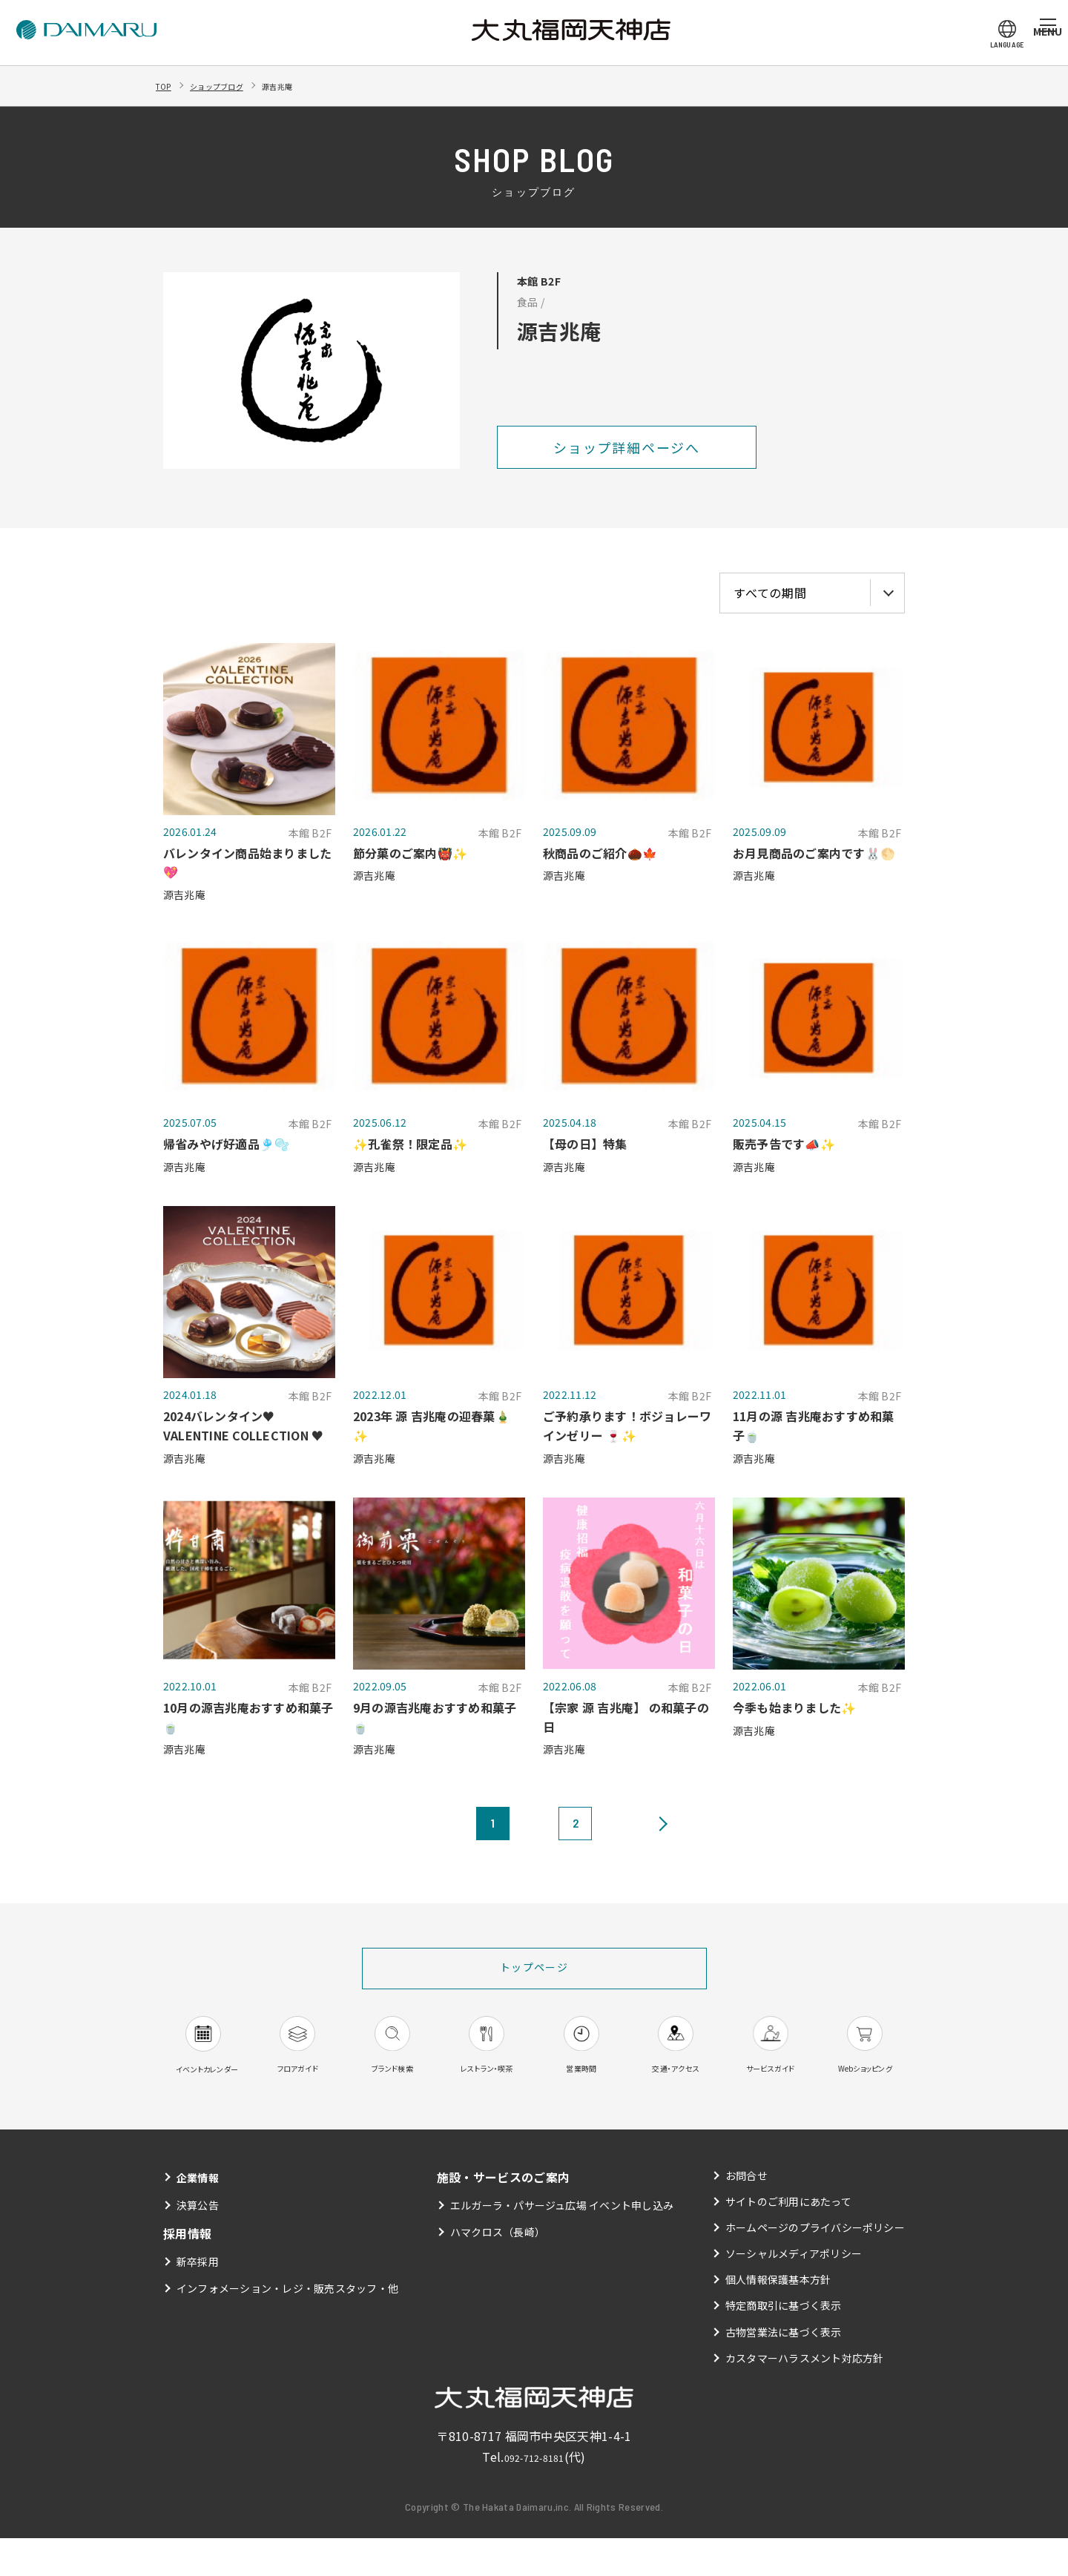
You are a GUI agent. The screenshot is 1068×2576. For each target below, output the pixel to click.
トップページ (534, 1969)
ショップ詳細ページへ (626, 447)
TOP (167, 85)
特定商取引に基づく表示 (783, 2343)
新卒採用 (198, 2299)
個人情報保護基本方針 (778, 2317)
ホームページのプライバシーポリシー (815, 2264)
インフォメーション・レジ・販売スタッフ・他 (288, 2325)
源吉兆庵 (311, 85)
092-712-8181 (534, 2494)
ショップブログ (234, 85)
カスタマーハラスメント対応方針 (804, 2395)
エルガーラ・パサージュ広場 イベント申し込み (561, 2243)
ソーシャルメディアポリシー (793, 2291)
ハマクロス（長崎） (497, 2269)
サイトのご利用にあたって (788, 2238)
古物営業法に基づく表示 (783, 2369)
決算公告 (198, 2243)
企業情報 (201, 2214)
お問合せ (746, 2212)
